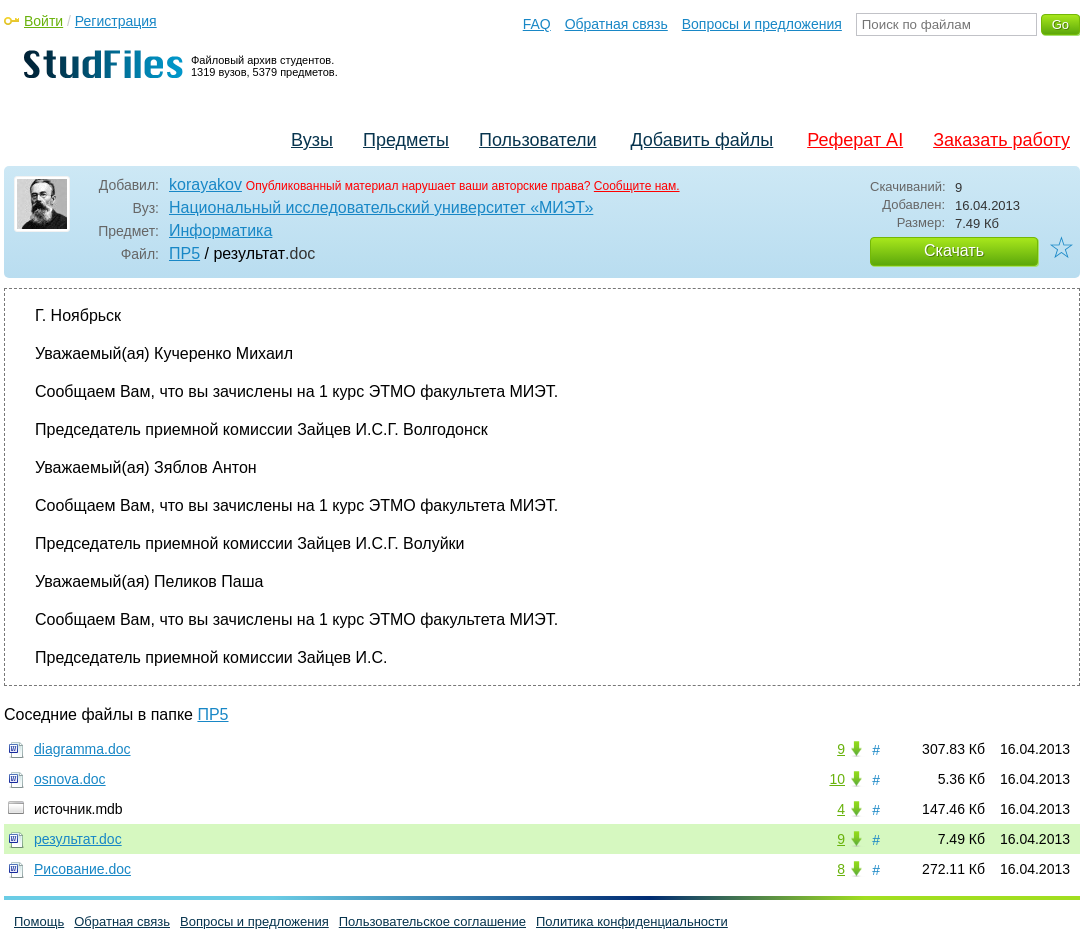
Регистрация (116, 21)
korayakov (205, 184)
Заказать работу (1001, 140)
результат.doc (78, 839)
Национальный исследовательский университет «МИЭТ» (381, 207)
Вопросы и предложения (762, 24)
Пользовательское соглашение (432, 921)
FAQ (537, 24)
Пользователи (537, 140)
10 (837, 779)
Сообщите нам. (637, 186)
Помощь (39, 921)
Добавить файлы (701, 140)
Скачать (954, 250)
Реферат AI (855, 140)
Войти (43, 21)
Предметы (406, 140)
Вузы (312, 140)
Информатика (220, 230)
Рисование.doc (82, 869)
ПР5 (184, 253)
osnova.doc (70, 779)
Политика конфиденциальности (632, 921)
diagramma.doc (82, 749)
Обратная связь (616, 24)
